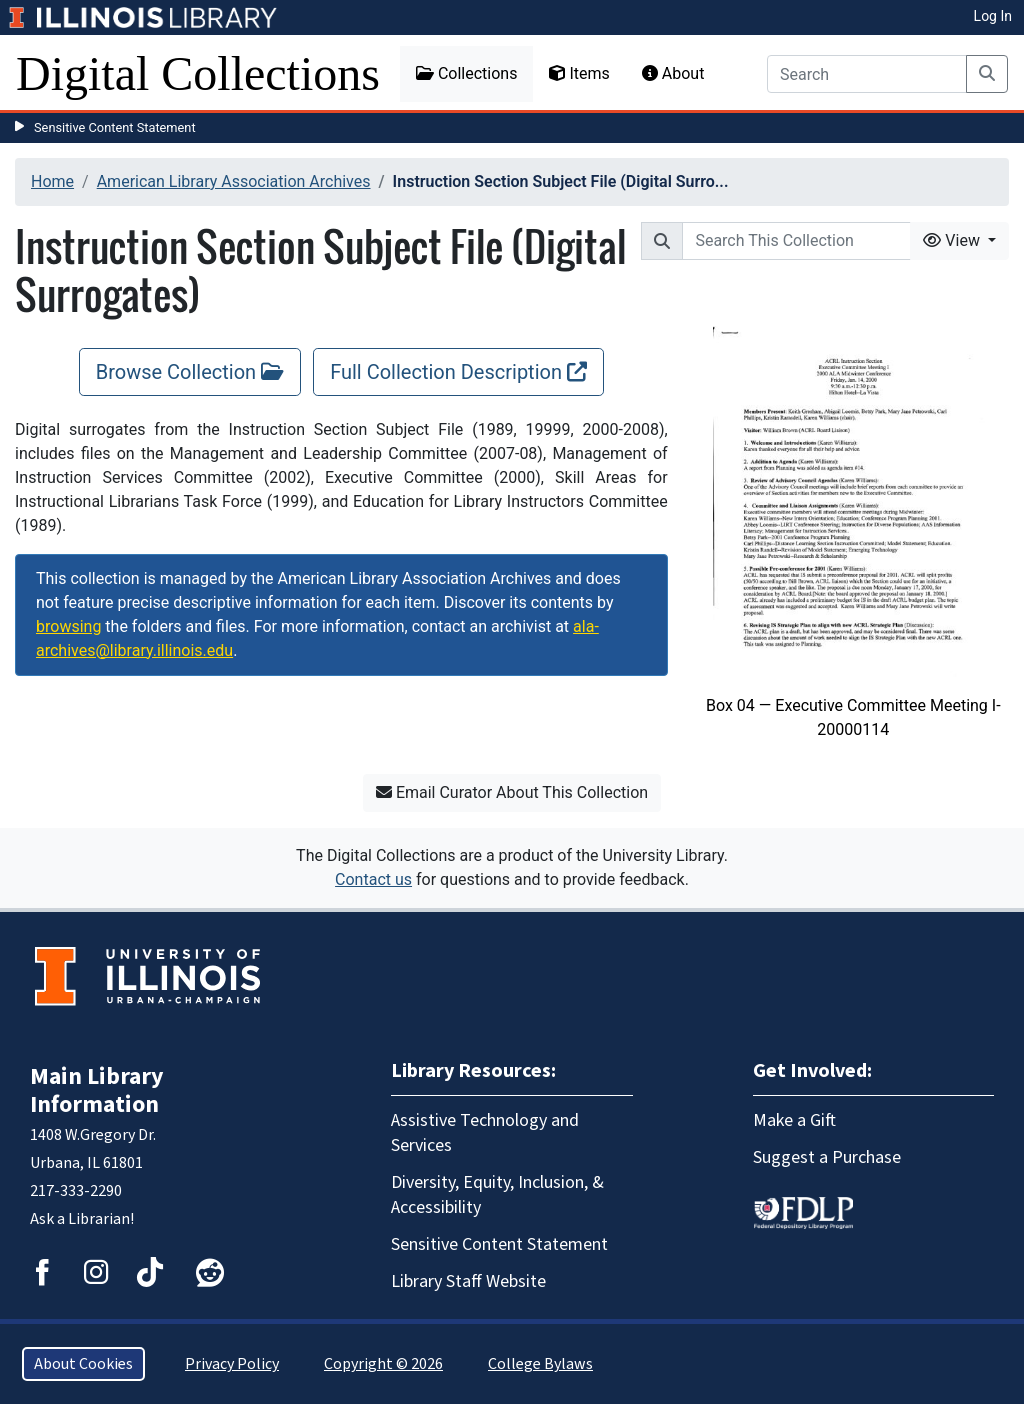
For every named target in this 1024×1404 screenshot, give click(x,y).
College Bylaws (540, 1364)
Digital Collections (198, 73)
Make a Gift (794, 1120)
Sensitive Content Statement (115, 127)
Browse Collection (190, 372)
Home (52, 181)
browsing (68, 626)
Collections (467, 73)
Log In (993, 16)
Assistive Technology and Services (485, 1133)
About (673, 73)
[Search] (867, 74)
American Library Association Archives (234, 181)
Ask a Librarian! (82, 1219)
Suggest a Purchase (827, 1157)
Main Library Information (97, 1090)
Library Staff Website (468, 1281)
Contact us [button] (373, 879)
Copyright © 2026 (383, 1364)
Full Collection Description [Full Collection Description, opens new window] (458, 372)
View (953, 240)
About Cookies (83, 1364)
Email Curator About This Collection (512, 792)
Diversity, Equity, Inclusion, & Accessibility (497, 1195)
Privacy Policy (232, 1364)
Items (579, 73)
